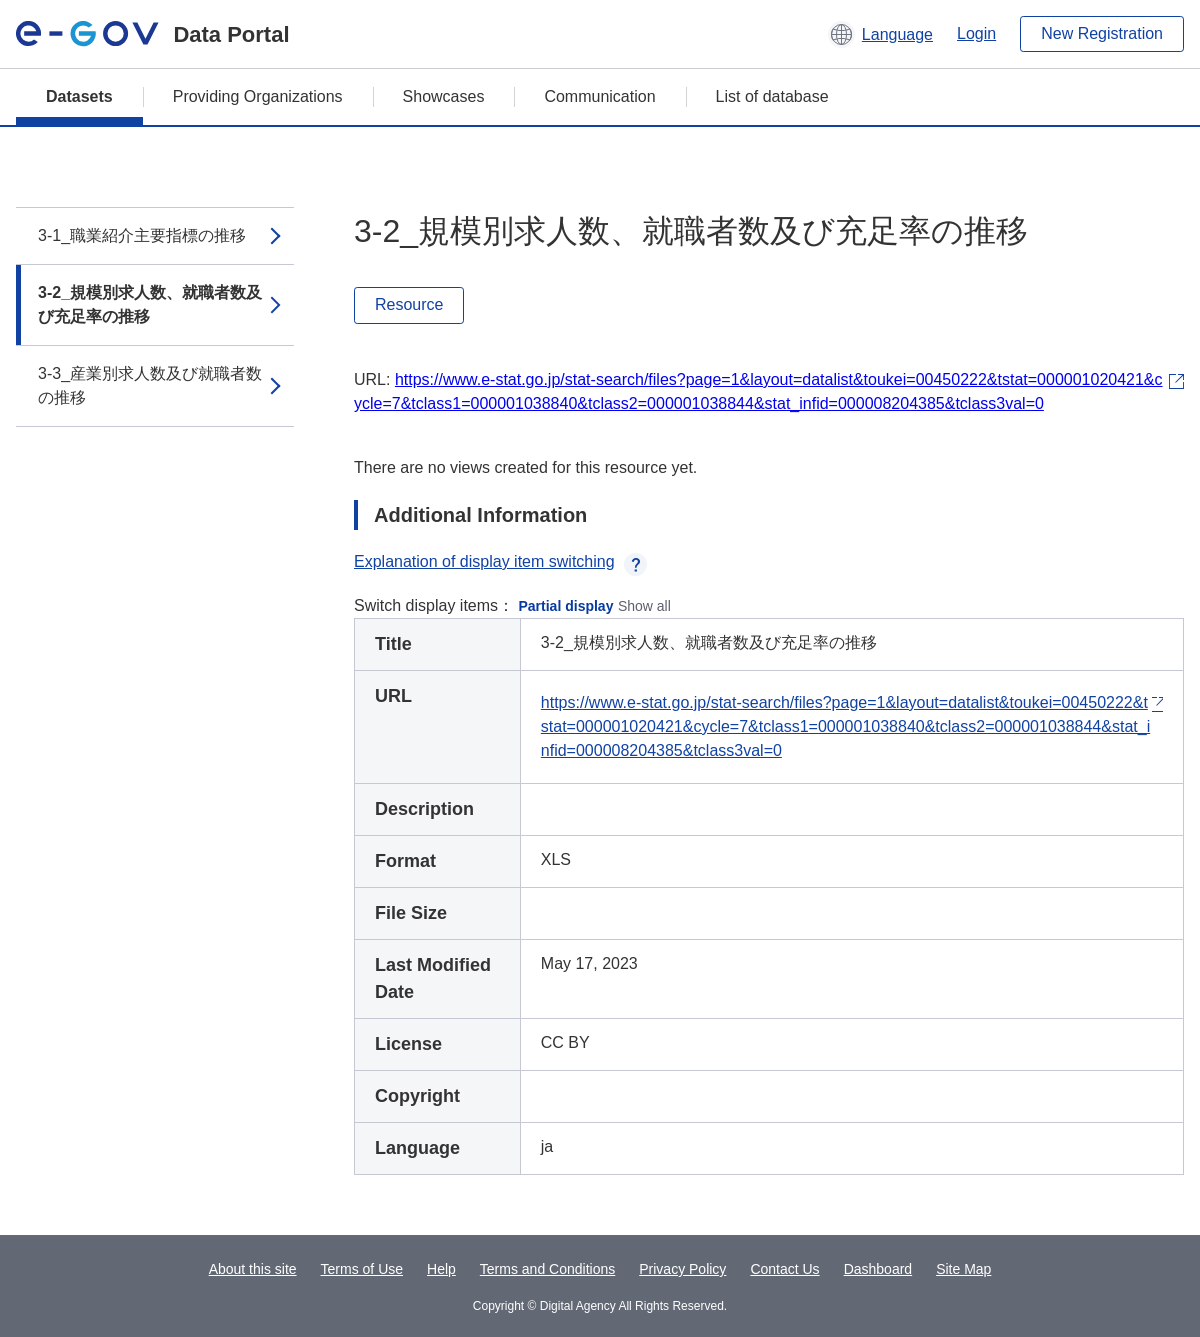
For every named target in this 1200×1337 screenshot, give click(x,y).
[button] (880, 34)
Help (441, 1269)
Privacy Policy (682, 1269)
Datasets (79, 96)
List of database (772, 96)
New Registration (1102, 33)
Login (976, 33)
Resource (409, 304)
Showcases (444, 96)
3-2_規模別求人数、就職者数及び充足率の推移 (150, 304)
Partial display (566, 606)
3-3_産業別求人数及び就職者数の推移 (150, 385)
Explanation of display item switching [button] (500, 561)
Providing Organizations (258, 96)
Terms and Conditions (547, 1269)
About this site (253, 1269)
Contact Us (784, 1269)
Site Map (963, 1269)
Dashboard (878, 1269)
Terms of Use (362, 1269)
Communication (599, 96)
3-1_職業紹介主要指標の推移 (142, 235)
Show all (644, 606)
